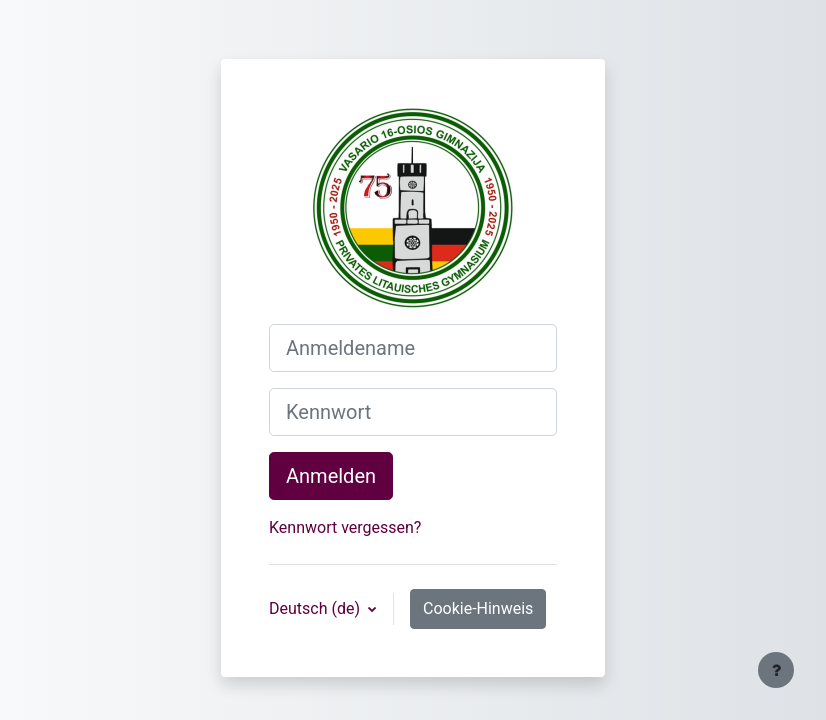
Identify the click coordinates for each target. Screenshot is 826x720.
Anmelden (331, 476)
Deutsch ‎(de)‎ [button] (316, 608)
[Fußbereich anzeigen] (776, 670)
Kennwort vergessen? (345, 527)
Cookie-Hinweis (478, 608)
